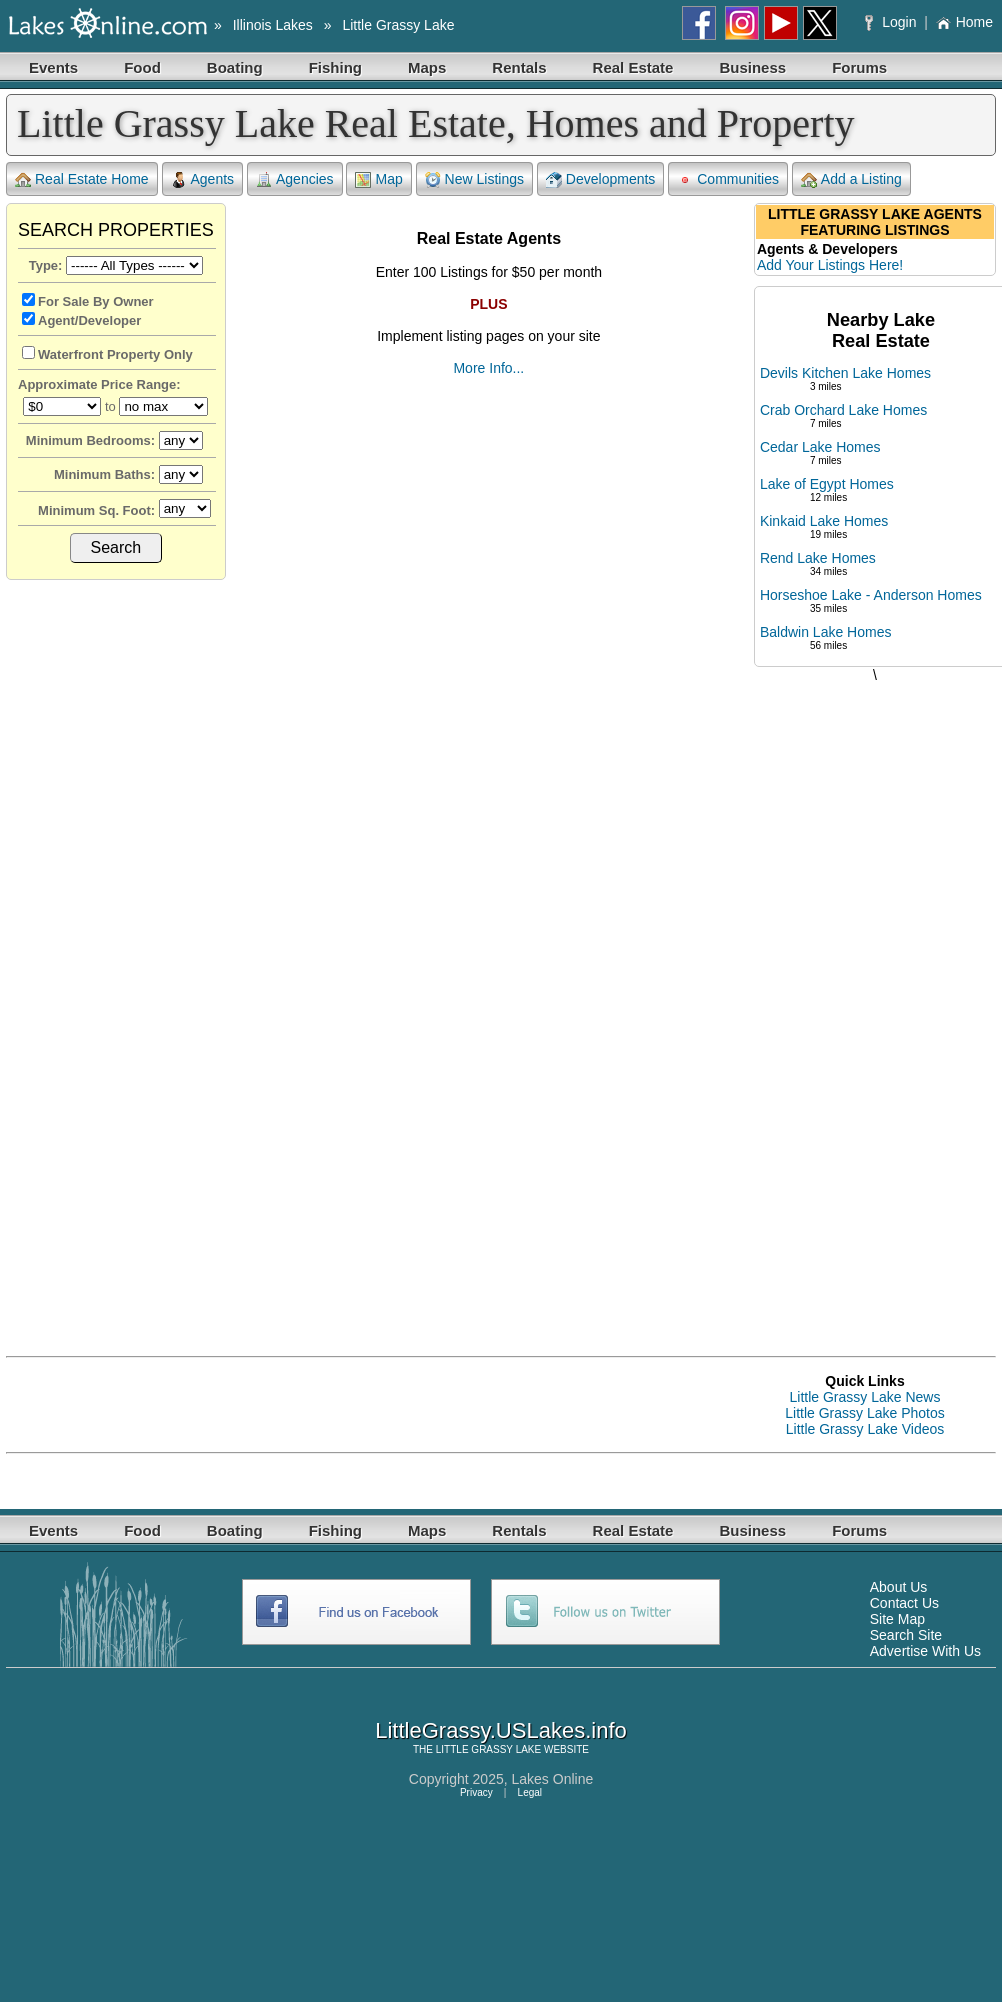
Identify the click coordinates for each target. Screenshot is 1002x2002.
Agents (203, 179)
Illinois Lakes (273, 25)
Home (964, 22)
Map (378, 179)
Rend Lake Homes (818, 558)
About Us (899, 1587)
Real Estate (633, 67)
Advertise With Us (925, 1651)
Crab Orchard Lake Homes (843, 410)
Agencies (295, 179)
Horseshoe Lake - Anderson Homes (871, 595)
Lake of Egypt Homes (827, 484)
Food (142, 67)
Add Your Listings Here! (830, 265)
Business (752, 67)
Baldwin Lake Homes (826, 632)
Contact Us (904, 1603)
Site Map (897, 1619)
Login (892, 22)
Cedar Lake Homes (820, 447)
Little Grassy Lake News (865, 1397)
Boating (235, 67)
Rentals (519, 67)
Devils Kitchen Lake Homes (845, 373)
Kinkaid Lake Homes (824, 521)
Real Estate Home (82, 179)
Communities (728, 179)
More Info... (488, 368)
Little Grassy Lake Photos (865, 1413)
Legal (530, 1792)
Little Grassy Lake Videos (865, 1429)
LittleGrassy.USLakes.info (500, 1730)
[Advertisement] (875, 999)
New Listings (474, 179)
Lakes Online (553, 1779)
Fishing (335, 67)
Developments (601, 179)
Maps (427, 67)
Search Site (906, 1635)
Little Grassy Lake (398, 25)
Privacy (476, 1792)
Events (53, 67)
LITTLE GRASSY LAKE (488, 1749)
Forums (859, 67)
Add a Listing (851, 179)
